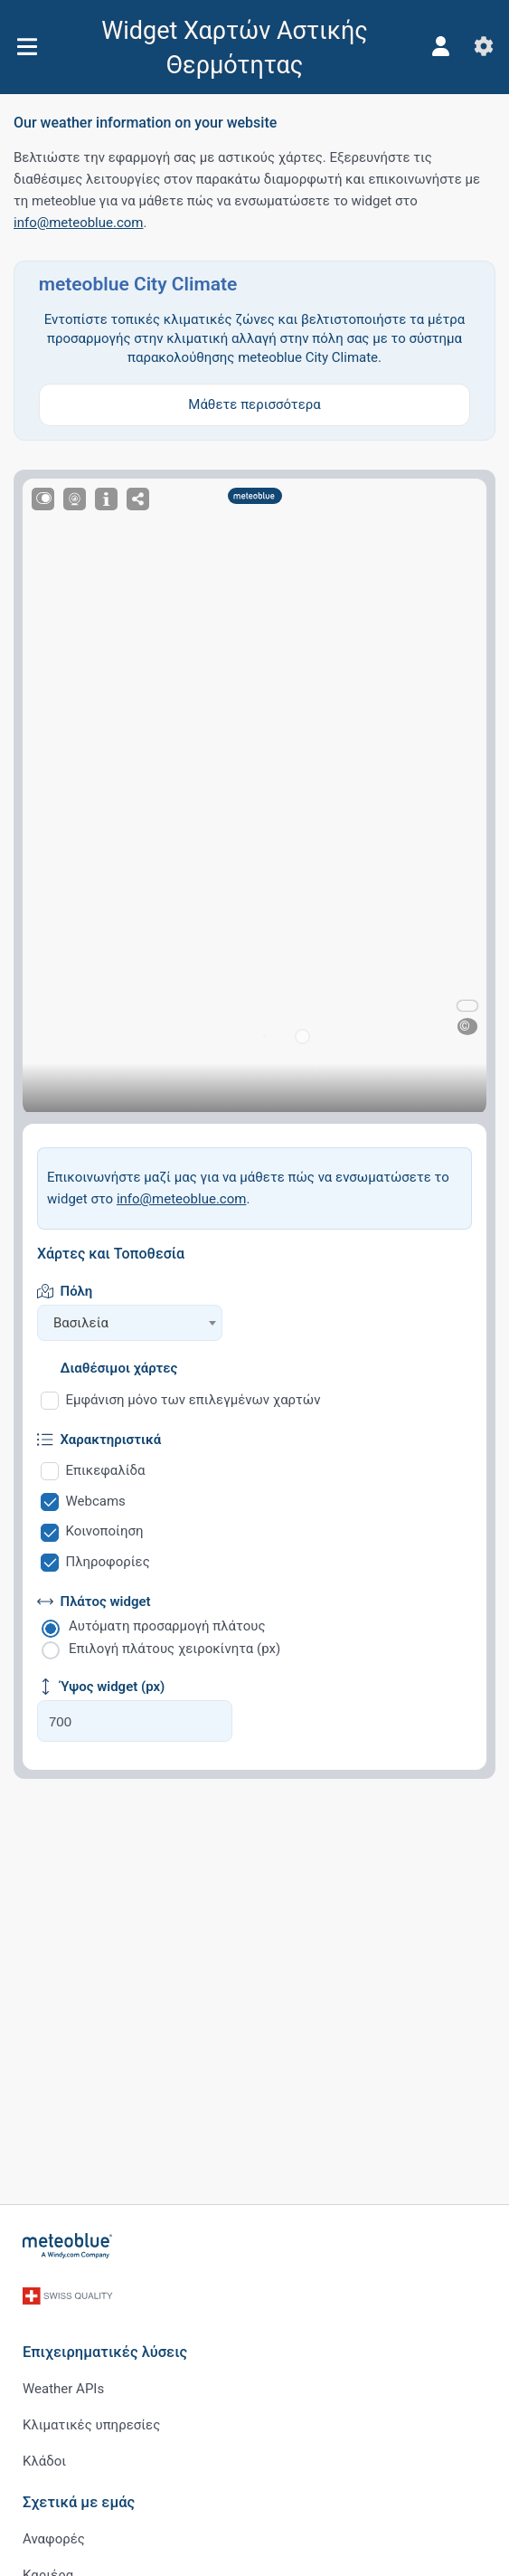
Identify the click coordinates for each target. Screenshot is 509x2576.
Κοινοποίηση (105, 1531)
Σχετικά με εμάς (79, 2502)
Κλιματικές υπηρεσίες (91, 2425)
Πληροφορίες (108, 1562)
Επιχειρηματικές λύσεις (105, 2352)
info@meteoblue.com (79, 222)
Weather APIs (63, 2389)
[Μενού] (26, 46)
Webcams (96, 1501)
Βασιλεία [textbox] (80, 1323)
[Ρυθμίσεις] (484, 46)
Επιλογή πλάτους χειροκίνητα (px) (174, 1648)
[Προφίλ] (440, 46)
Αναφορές (54, 2539)
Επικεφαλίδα (106, 1470)
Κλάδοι (44, 2461)
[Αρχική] (68, 2245)
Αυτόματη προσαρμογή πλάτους (167, 1626)
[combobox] (129, 1323)
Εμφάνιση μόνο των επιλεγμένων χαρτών (193, 1400)
